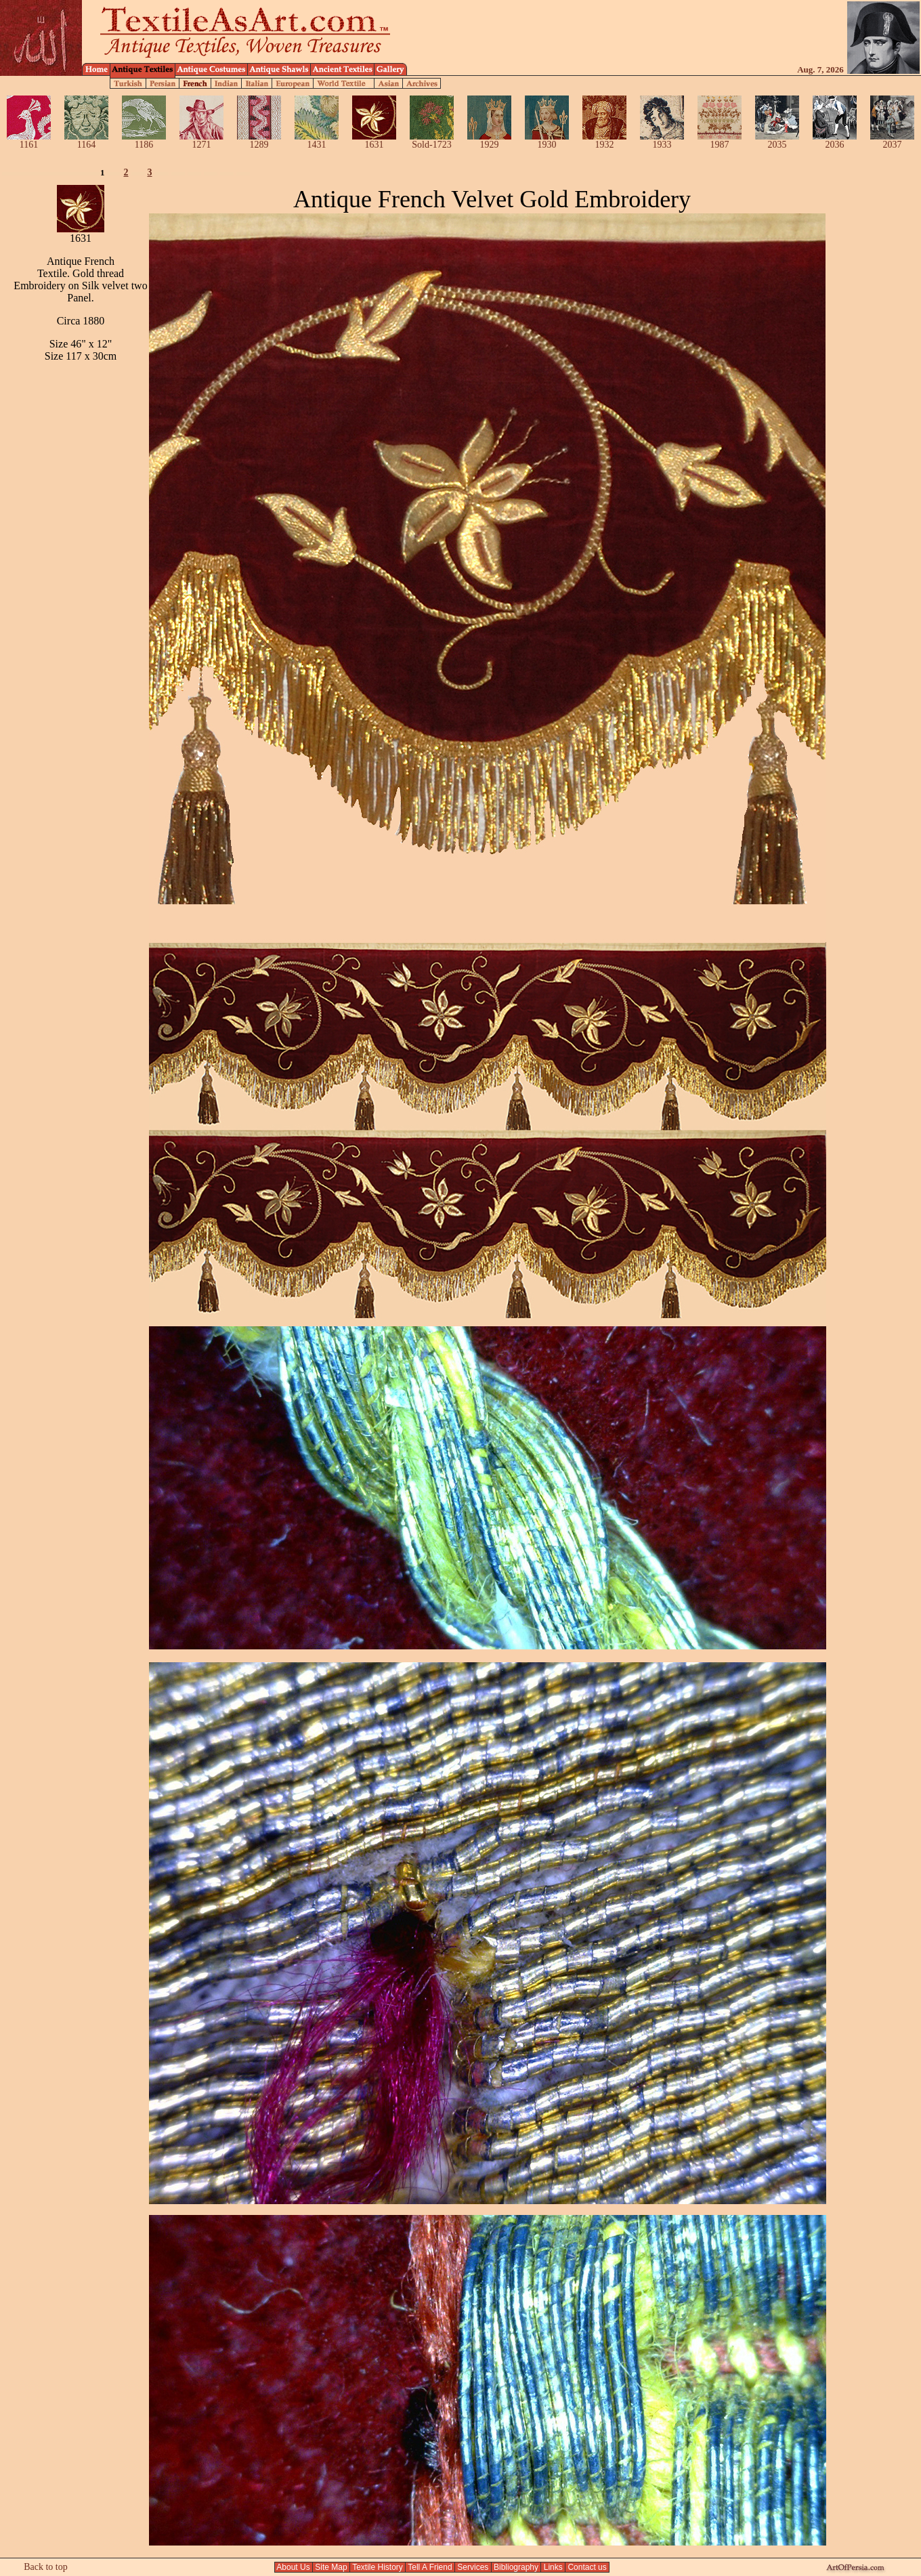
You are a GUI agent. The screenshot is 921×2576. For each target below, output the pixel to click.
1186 (144, 140)
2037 (892, 140)
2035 (777, 140)
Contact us (587, 2567)
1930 (547, 140)
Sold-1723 (432, 140)
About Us (293, 2567)
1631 (374, 140)
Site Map (331, 2567)
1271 (201, 140)
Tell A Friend (430, 2567)
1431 (317, 140)
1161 (29, 140)
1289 (259, 140)
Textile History (377, 2567)
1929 (489, 140)
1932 (604, 140)
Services (473, 2567)
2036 (835, 140)
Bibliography (516, 2567)
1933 (662, 140)
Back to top (46, 2567)
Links (553, 2567)
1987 (720, 140)
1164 (86, 140)
